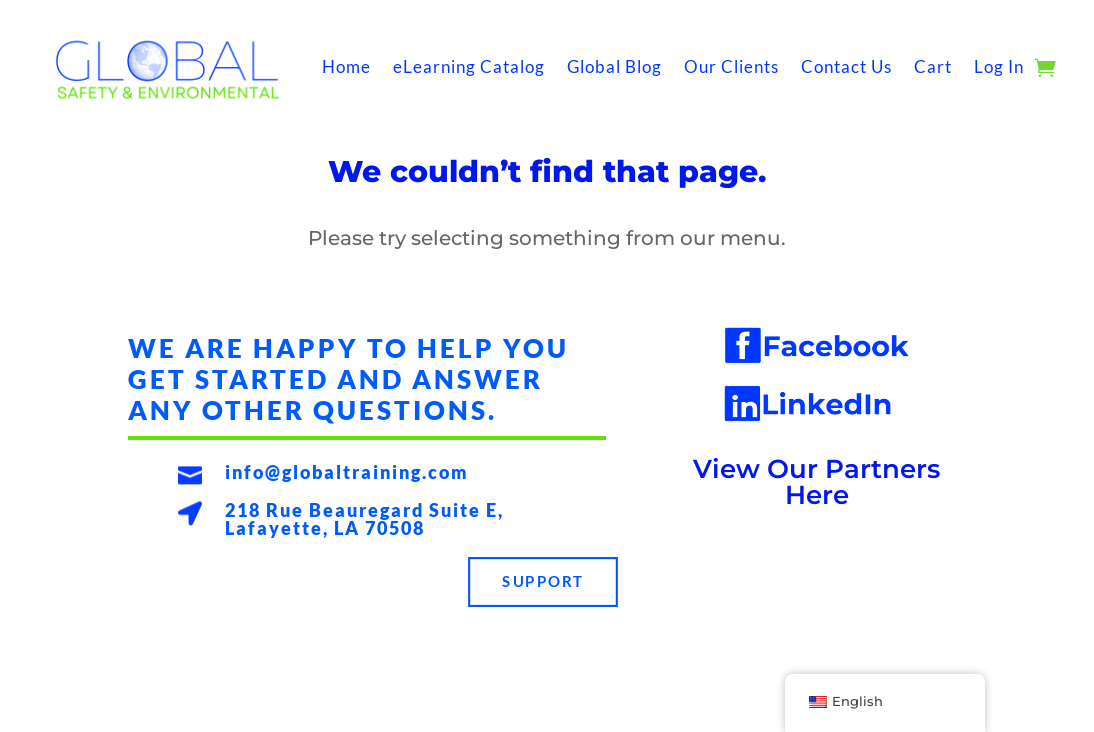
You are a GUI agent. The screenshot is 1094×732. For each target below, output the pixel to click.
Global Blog (614, 66)
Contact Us (846, 66)
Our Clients (731, 66)
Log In (999, 66)
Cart (933, 66)
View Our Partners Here (816, 482)
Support (543, 582)
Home (346, 66)
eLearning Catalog (469, 66)
